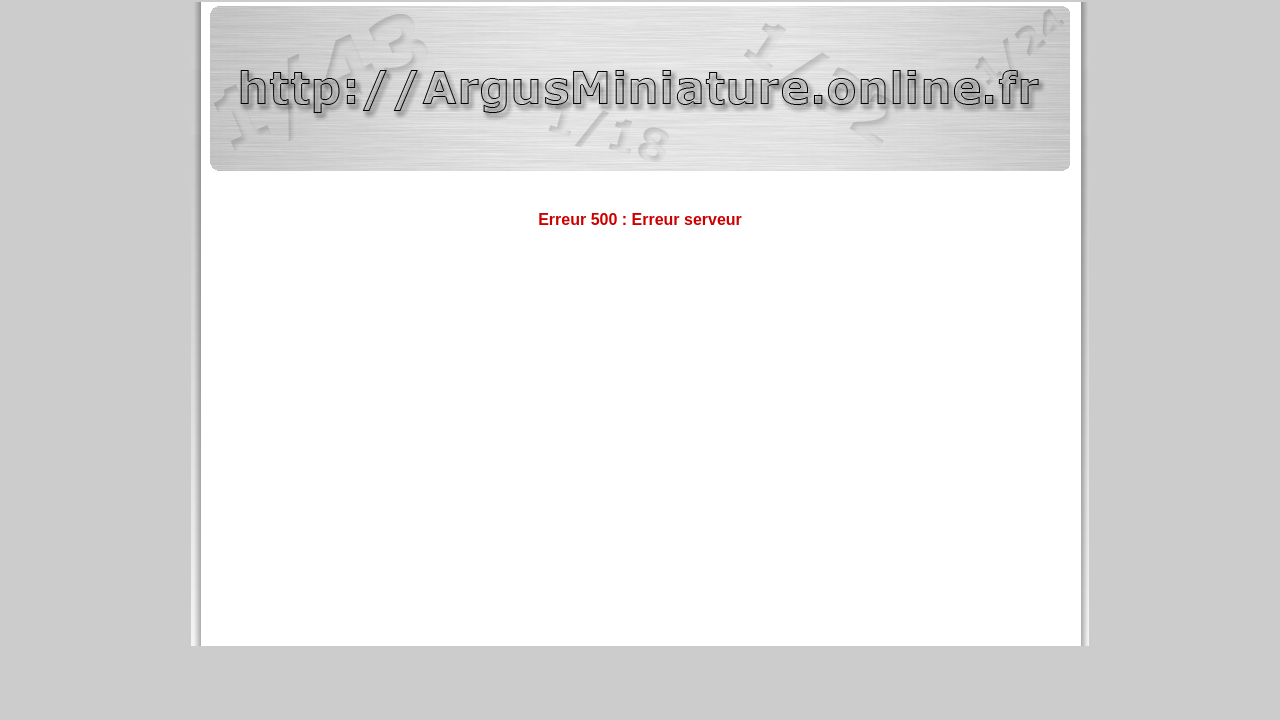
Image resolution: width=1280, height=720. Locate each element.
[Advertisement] (640, 311)
